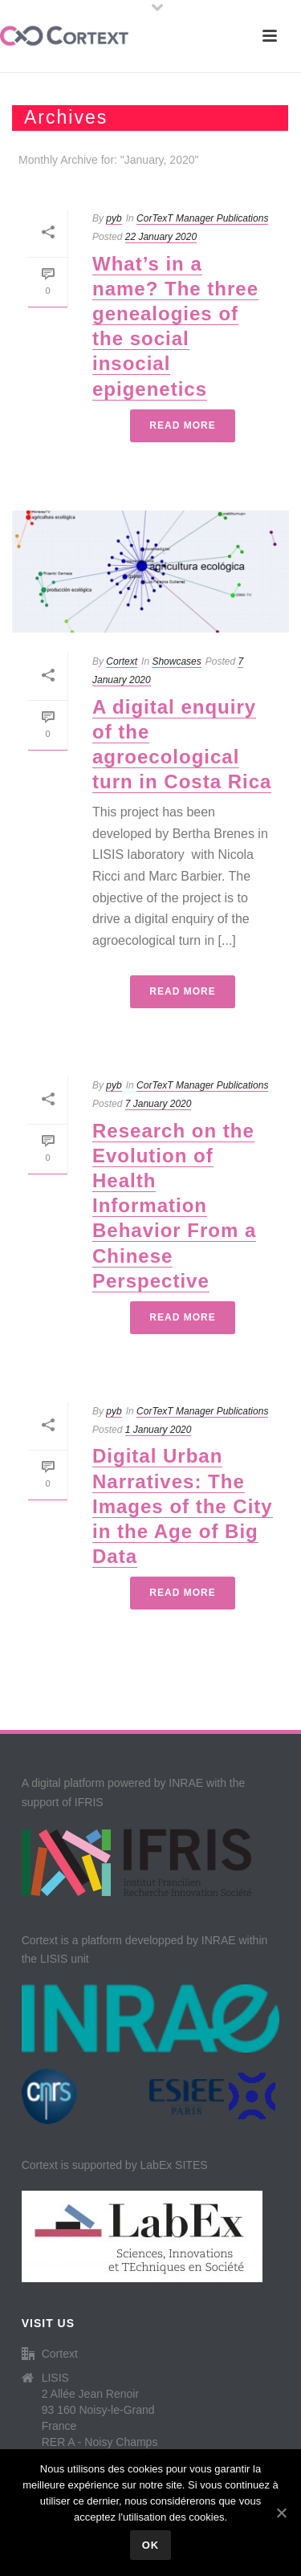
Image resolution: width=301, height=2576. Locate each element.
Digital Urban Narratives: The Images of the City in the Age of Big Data (182, 1506)
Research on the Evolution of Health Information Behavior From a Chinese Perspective (174, 1206)
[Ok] (281, 2513)
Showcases (176, 661)
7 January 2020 (158, 1103)
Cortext (121, 661)
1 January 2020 (158, 1429)
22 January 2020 (161, 236)
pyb (113, 218)
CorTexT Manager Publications (202, 218)
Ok (151, 2545)
